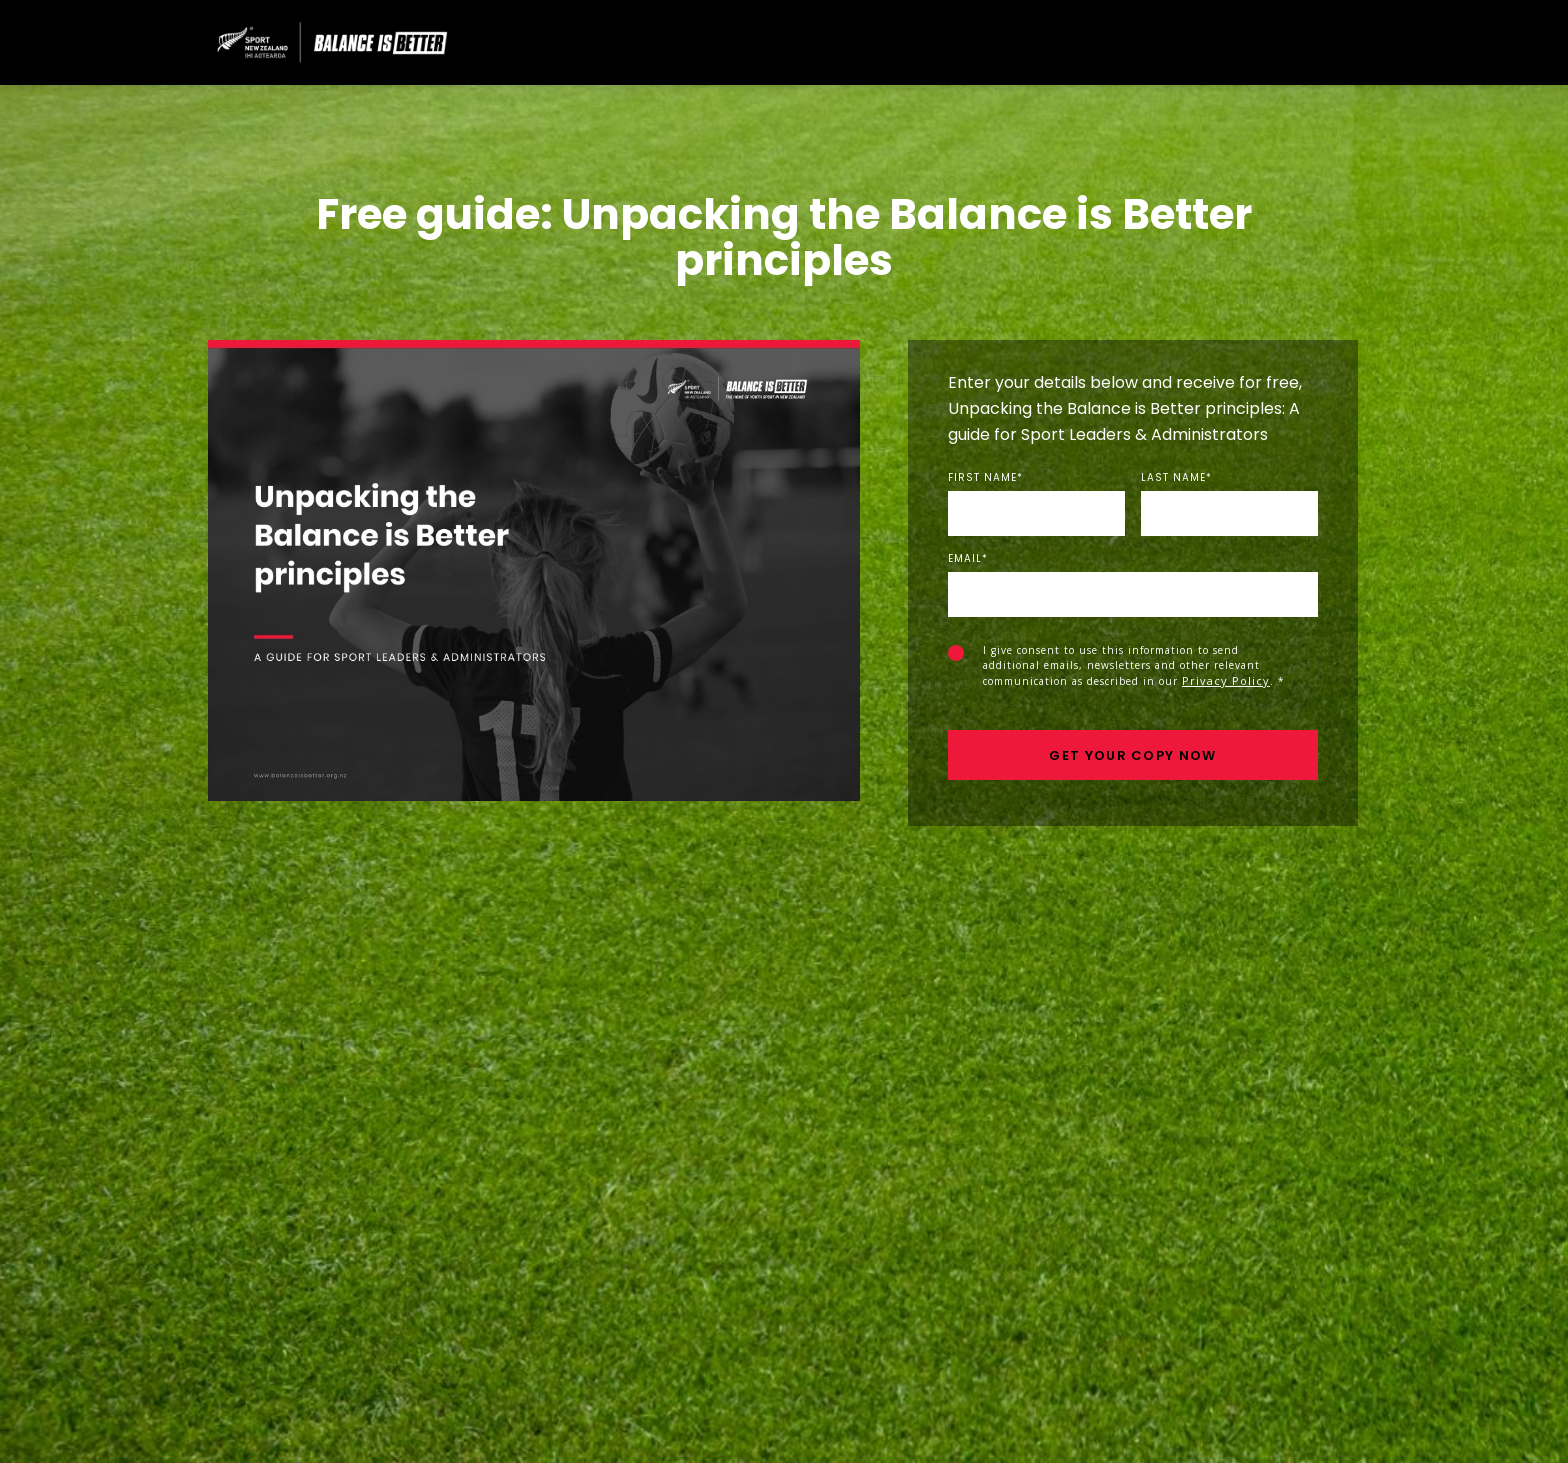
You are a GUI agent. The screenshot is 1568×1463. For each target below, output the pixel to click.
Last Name (1176, 478)
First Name (985, 478)
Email (968, 559)
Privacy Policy (1226, 680)
